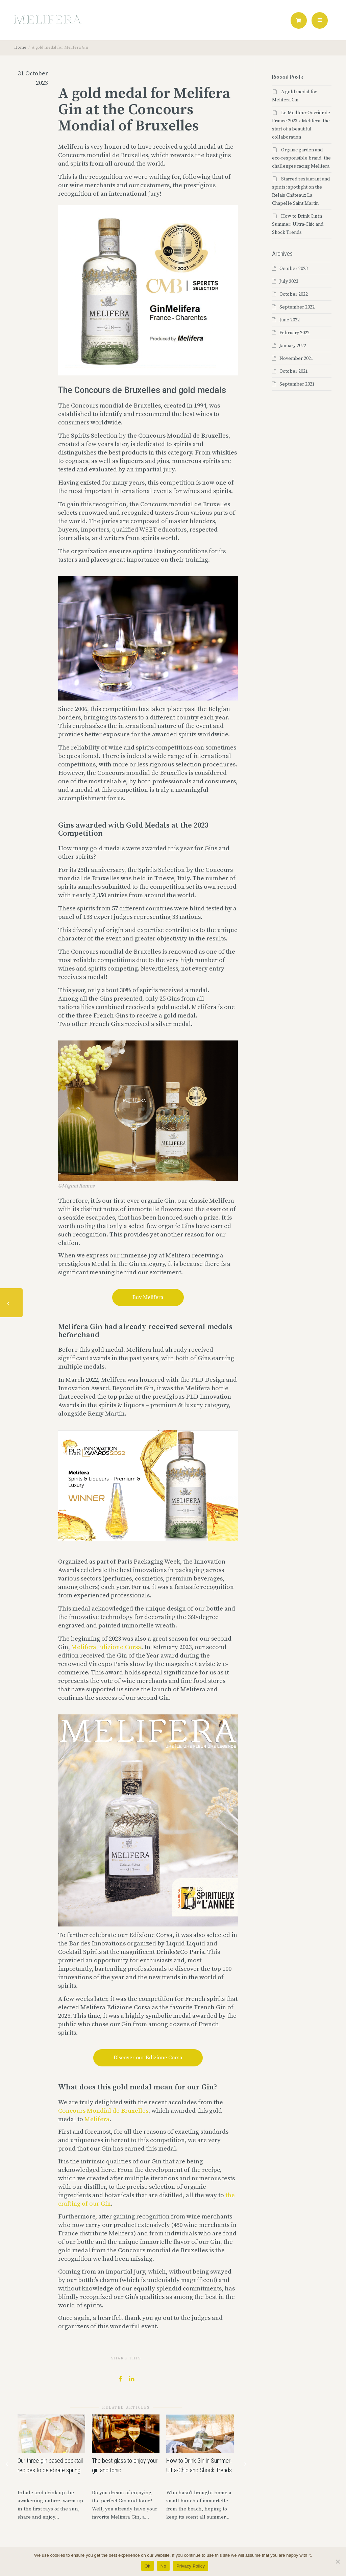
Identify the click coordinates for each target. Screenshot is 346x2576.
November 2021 (296, 358)
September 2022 (297, 307)
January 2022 (292, 346)
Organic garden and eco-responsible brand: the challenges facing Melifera (301, 158)
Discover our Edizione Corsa (148, 2057)
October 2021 (293, 371)
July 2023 (288, 281)
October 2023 (293, 269)
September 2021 (297, 384)
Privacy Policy (190, 2566)
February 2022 (294, 333)
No (163, 2566)
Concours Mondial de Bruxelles (103, 2111)
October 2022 (293, 294)
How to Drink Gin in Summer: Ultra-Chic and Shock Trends (297, 224)
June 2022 (289, 320)
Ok (147, 2566)
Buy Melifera (148, 1297)
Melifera (96, 2119)
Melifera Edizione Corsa (106, 1647)
